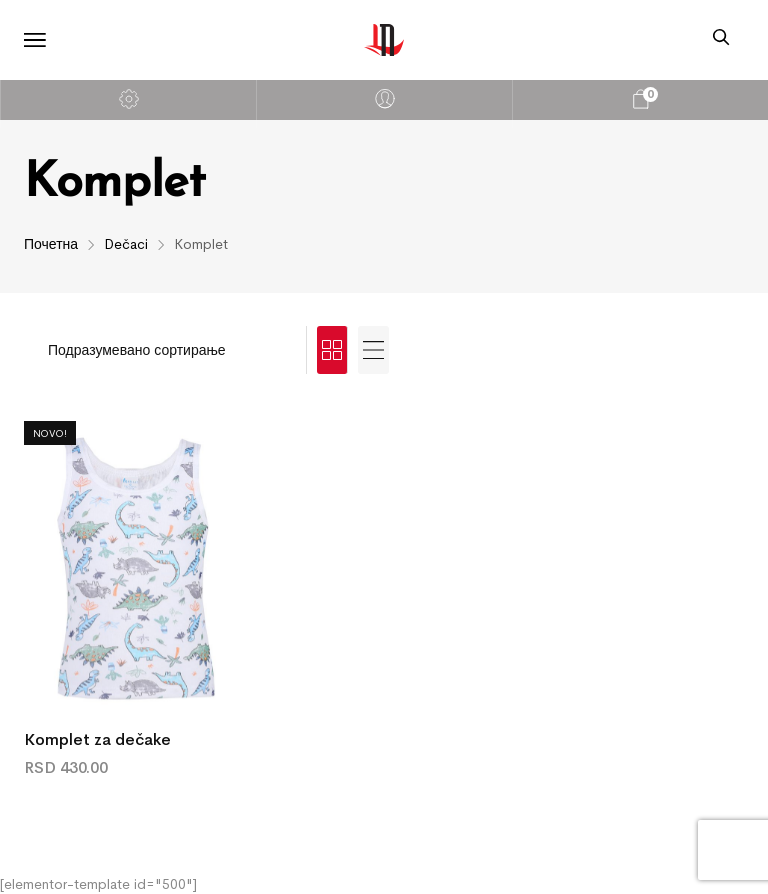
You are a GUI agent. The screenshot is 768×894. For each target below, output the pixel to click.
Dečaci (126, 244)
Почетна (51, 244)
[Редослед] (165, 350)
